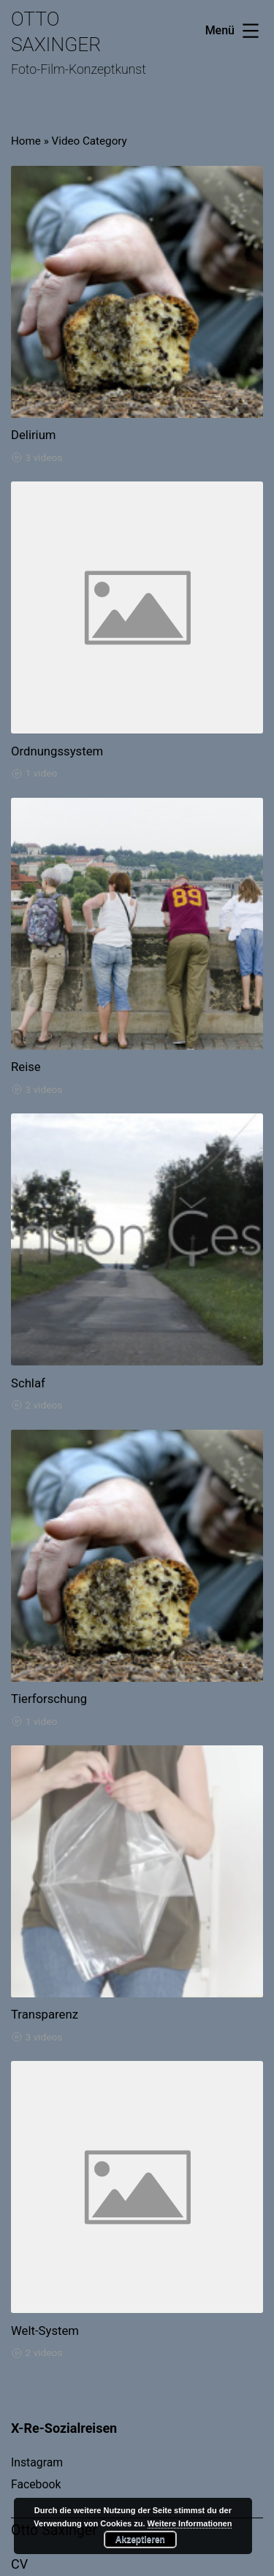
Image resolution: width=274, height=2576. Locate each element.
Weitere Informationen (190, 2523)
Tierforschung (49, 1698)
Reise (26, 1066)
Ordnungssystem (57, 751)
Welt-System (45, 2330)
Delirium (33, 434)
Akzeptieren (140, 2539)
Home (26, 141)
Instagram (37, 2462)
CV (19, 2564)
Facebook (36, 2484)
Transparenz (44, 2014)
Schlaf (28, 1383)
